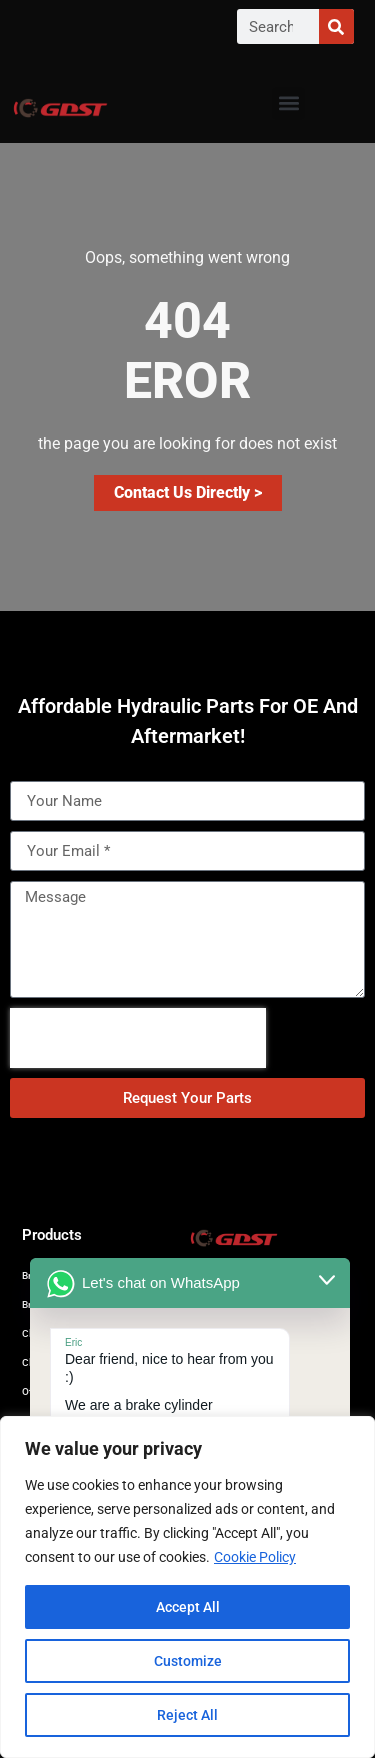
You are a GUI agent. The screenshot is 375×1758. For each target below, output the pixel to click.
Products (52, 1235)
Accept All (188, 1607)
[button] (288, 103)
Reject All (187, 1715)
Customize (188, 1661)
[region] (187, 1587)
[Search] (336, 26)
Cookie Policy (255, 1557)
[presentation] (138, 1038)
